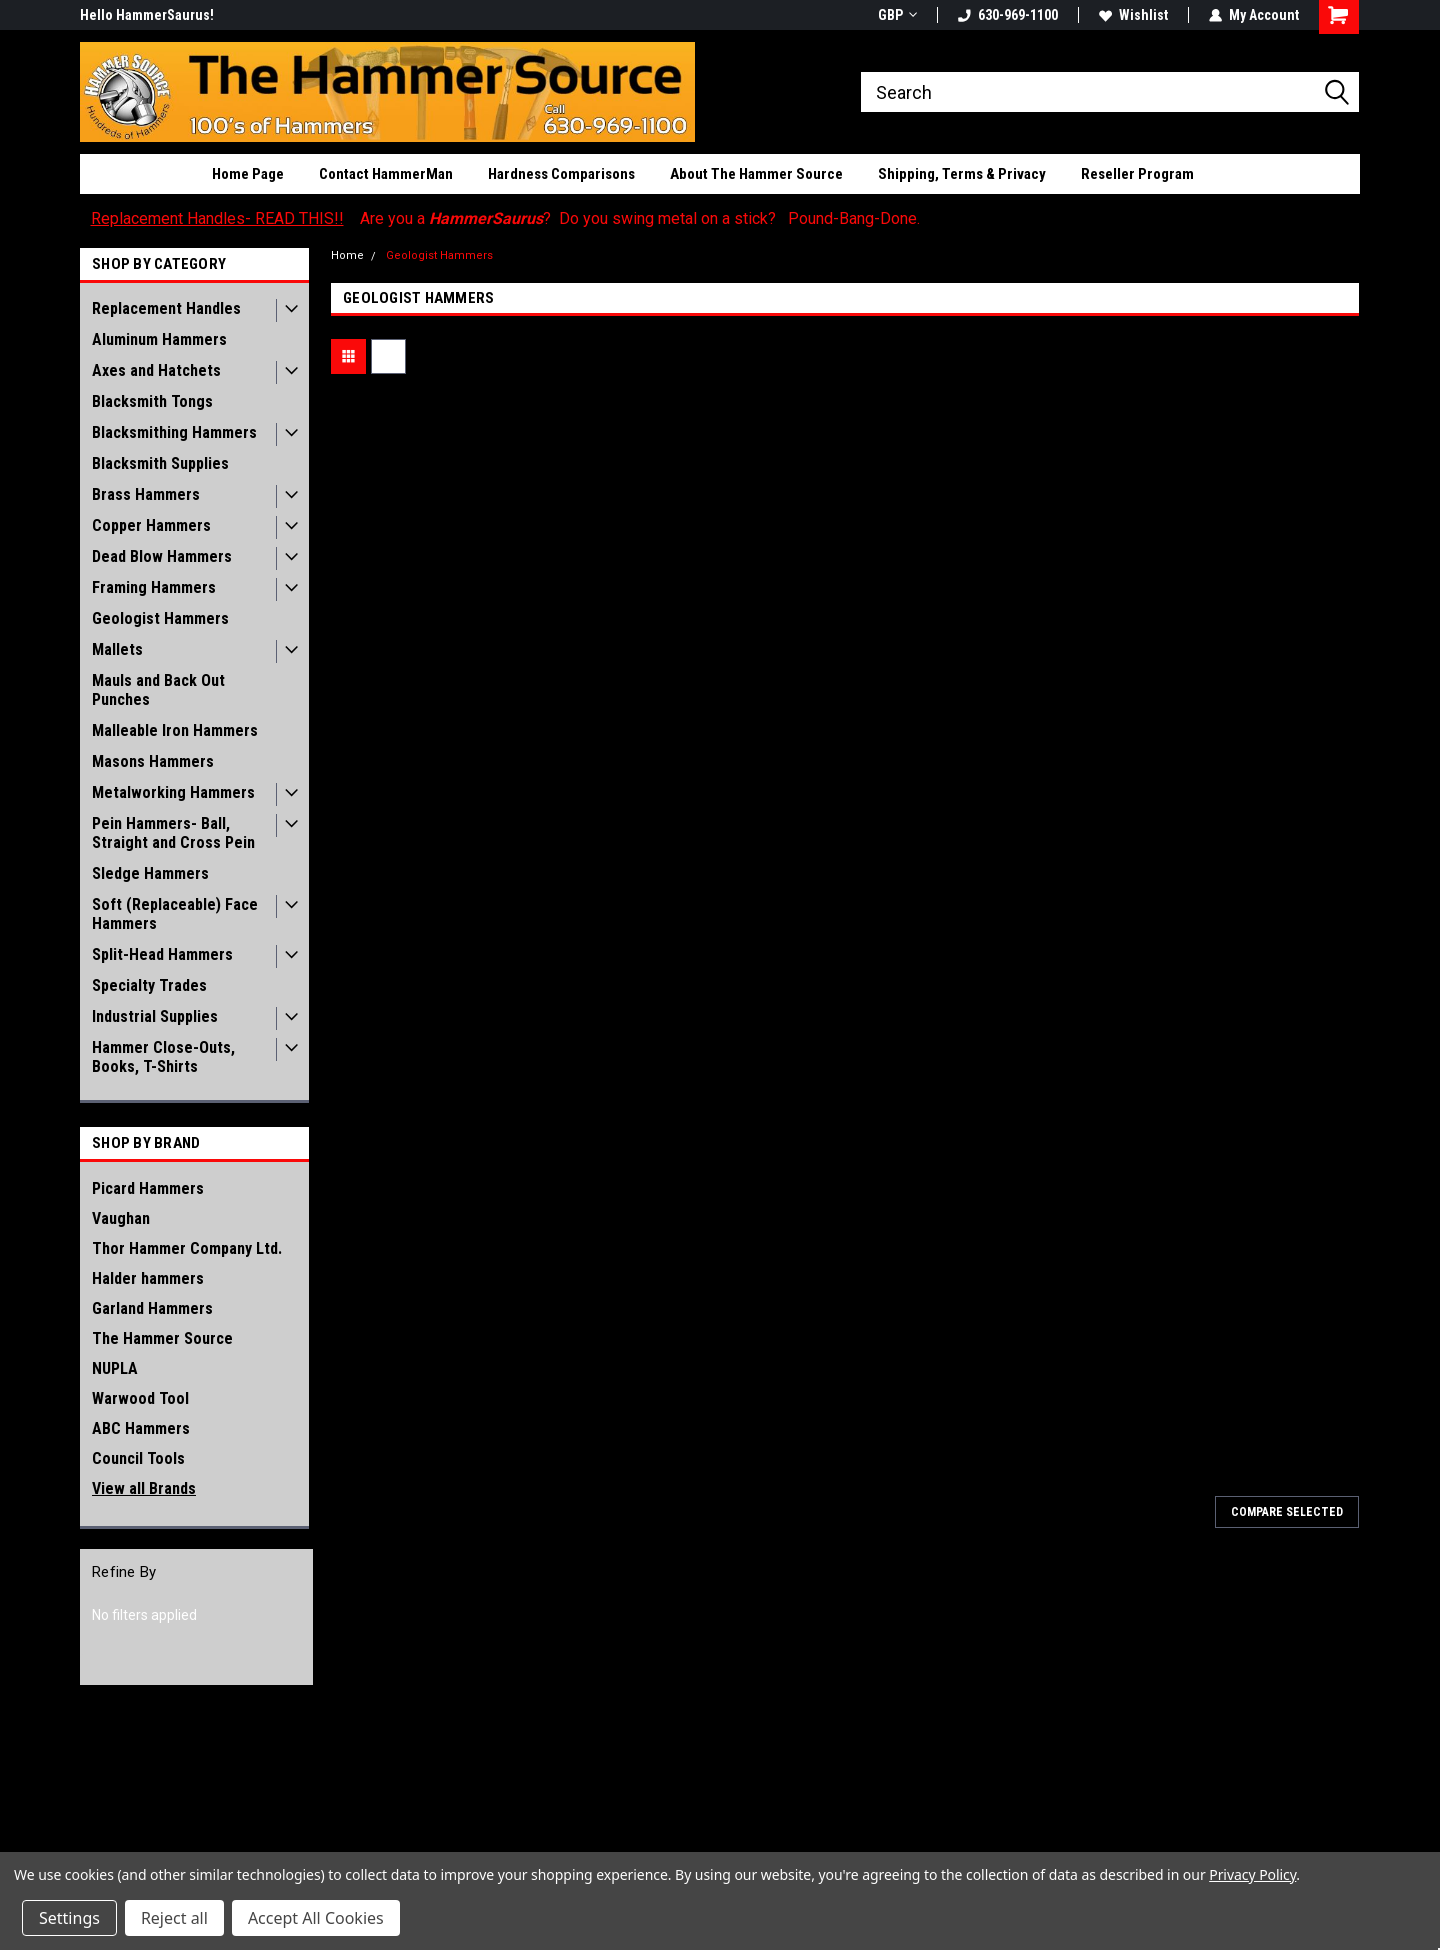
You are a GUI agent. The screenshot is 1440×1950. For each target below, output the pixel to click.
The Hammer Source (162, 1338)
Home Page (248, 174)
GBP (897, 15)
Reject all (174, 1918)
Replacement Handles (166, 308)
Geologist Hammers (160, 618)
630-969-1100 (1008, 15)
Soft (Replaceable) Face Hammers (175, 914)
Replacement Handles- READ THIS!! (217, 218)
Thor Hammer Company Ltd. (187, 1248)
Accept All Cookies (316, 1918)
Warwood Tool (140, 1398)
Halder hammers (148, 1278)
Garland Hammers (152, 1308)
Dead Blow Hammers (162, 556)
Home (347, 255)
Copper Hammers (151, 525)
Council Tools (138, 1458)
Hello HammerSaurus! (147, 15)
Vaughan (121, 1218)
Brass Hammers (146, 494)
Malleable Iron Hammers (175, 730)
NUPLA (115, 1368)
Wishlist (1133, 15)
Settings (69, 1918)
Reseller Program (1137, 174)
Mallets (117, 649)
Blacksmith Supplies (160, 463)
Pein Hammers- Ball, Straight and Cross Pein (173, 833)
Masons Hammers (153, 761)
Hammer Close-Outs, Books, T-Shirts (163, 1057)
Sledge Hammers (150, 873)
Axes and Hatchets (156, 370)
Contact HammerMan (386, 174)
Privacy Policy (1252, 1874)
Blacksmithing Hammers (174, 432)
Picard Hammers (148, 1188)
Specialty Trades (149, 985)
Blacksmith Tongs (152, 401)
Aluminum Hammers (159, 339)
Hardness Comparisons (561, 174)
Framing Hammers (154, 587)
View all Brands (144, 1488)
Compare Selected (1287, 1512)
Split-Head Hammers (162, 954)
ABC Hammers (141, 1428)
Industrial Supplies (155, 1016)
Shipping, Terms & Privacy (962, 174)
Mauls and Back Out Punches (158, 690)
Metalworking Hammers (173, 792)
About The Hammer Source (756, 174)
